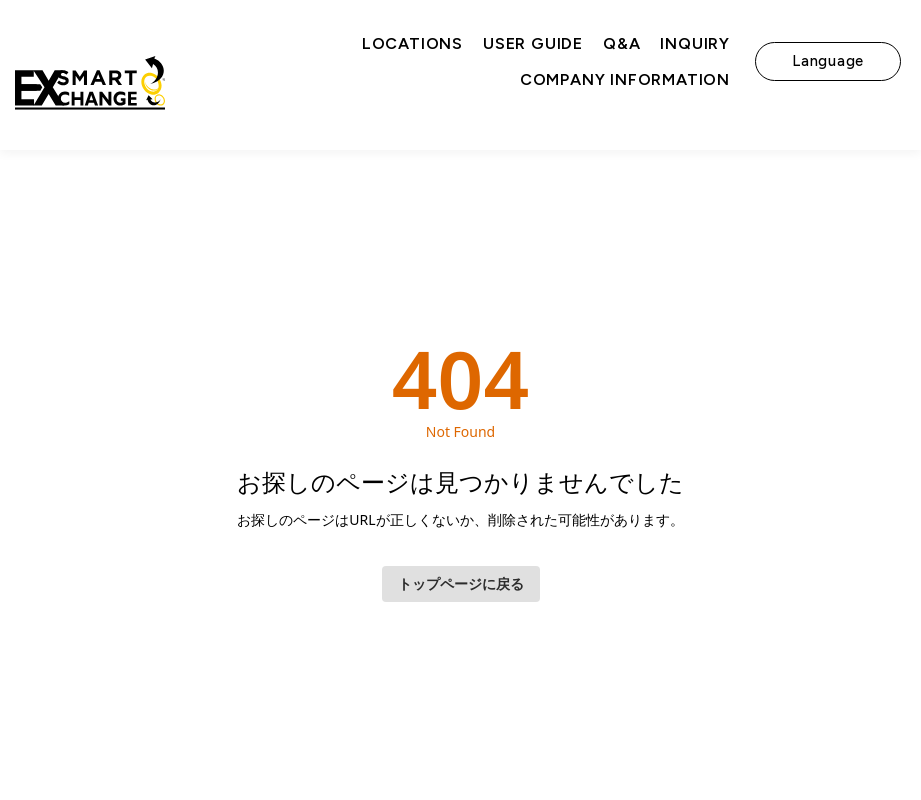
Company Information (625, 79)
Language (828, 61)
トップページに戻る (461, 583)
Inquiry (695, 43)
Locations (412, 43)
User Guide (533, 43)
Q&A (621, 43)
